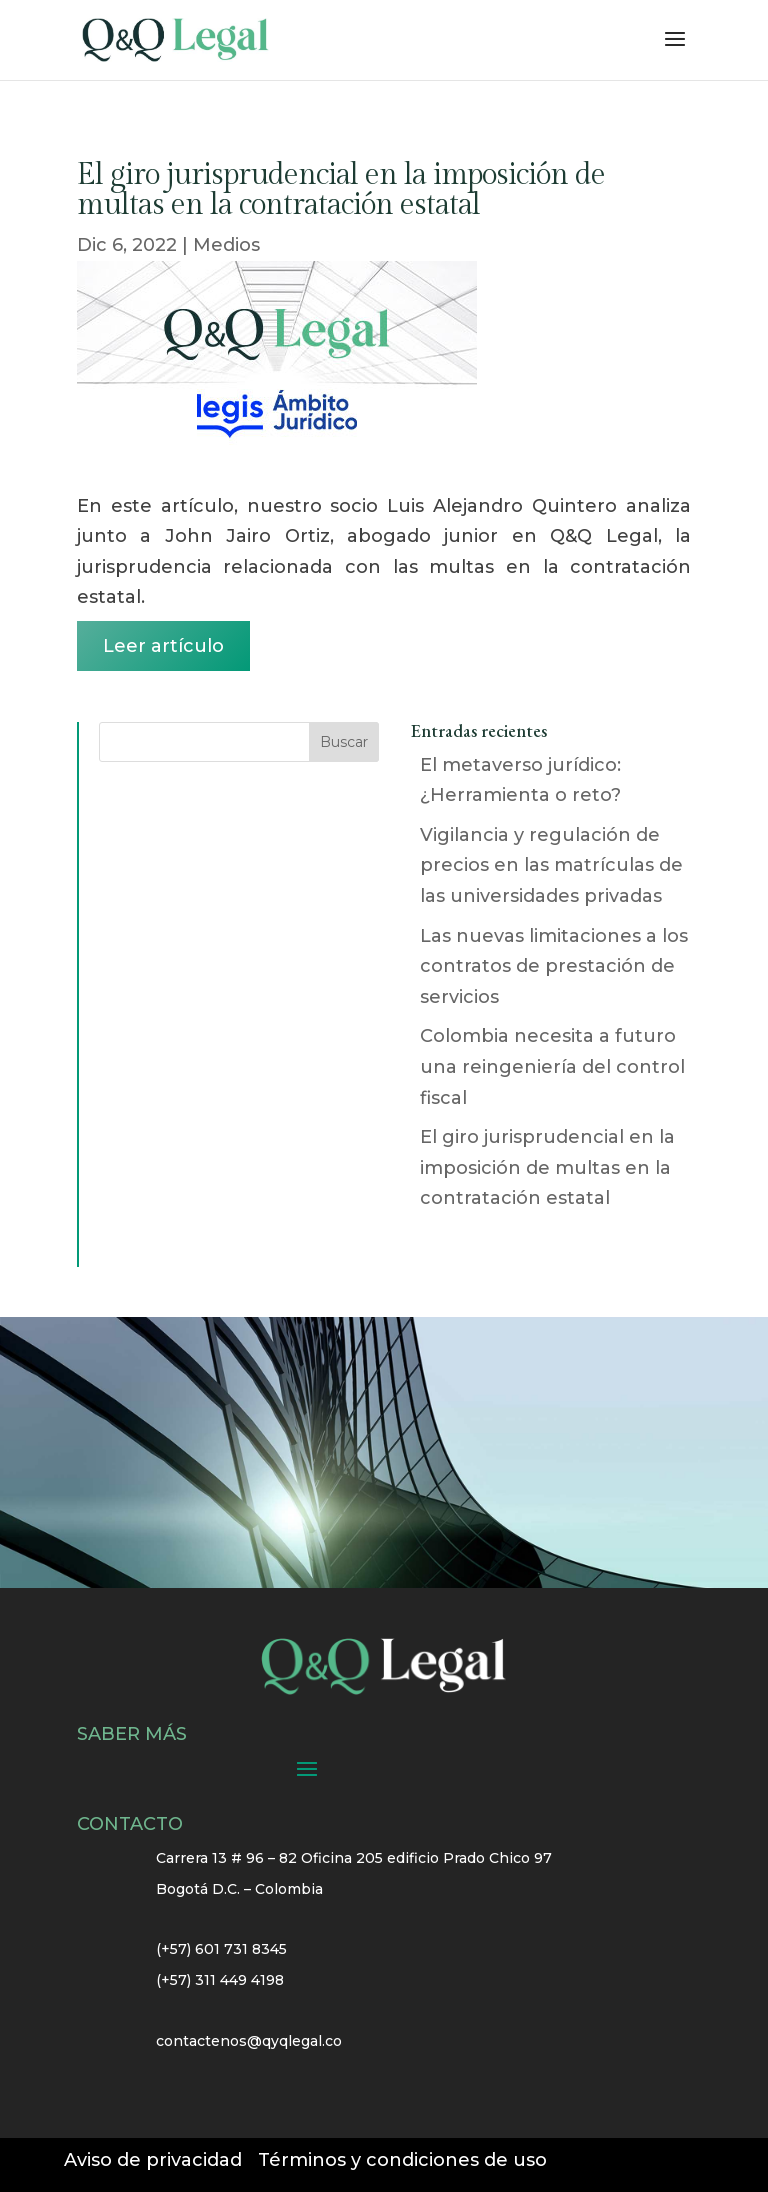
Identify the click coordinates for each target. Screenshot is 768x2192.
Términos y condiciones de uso (402, 2160)
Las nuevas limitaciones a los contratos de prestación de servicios (554, 966)
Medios (226, 245)
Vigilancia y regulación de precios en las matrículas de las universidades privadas (551, 865)
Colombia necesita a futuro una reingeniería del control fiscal (552, 1066)
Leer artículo (163, 646)
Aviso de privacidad (153, 2160)
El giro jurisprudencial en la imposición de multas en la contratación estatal (547, 1167)
